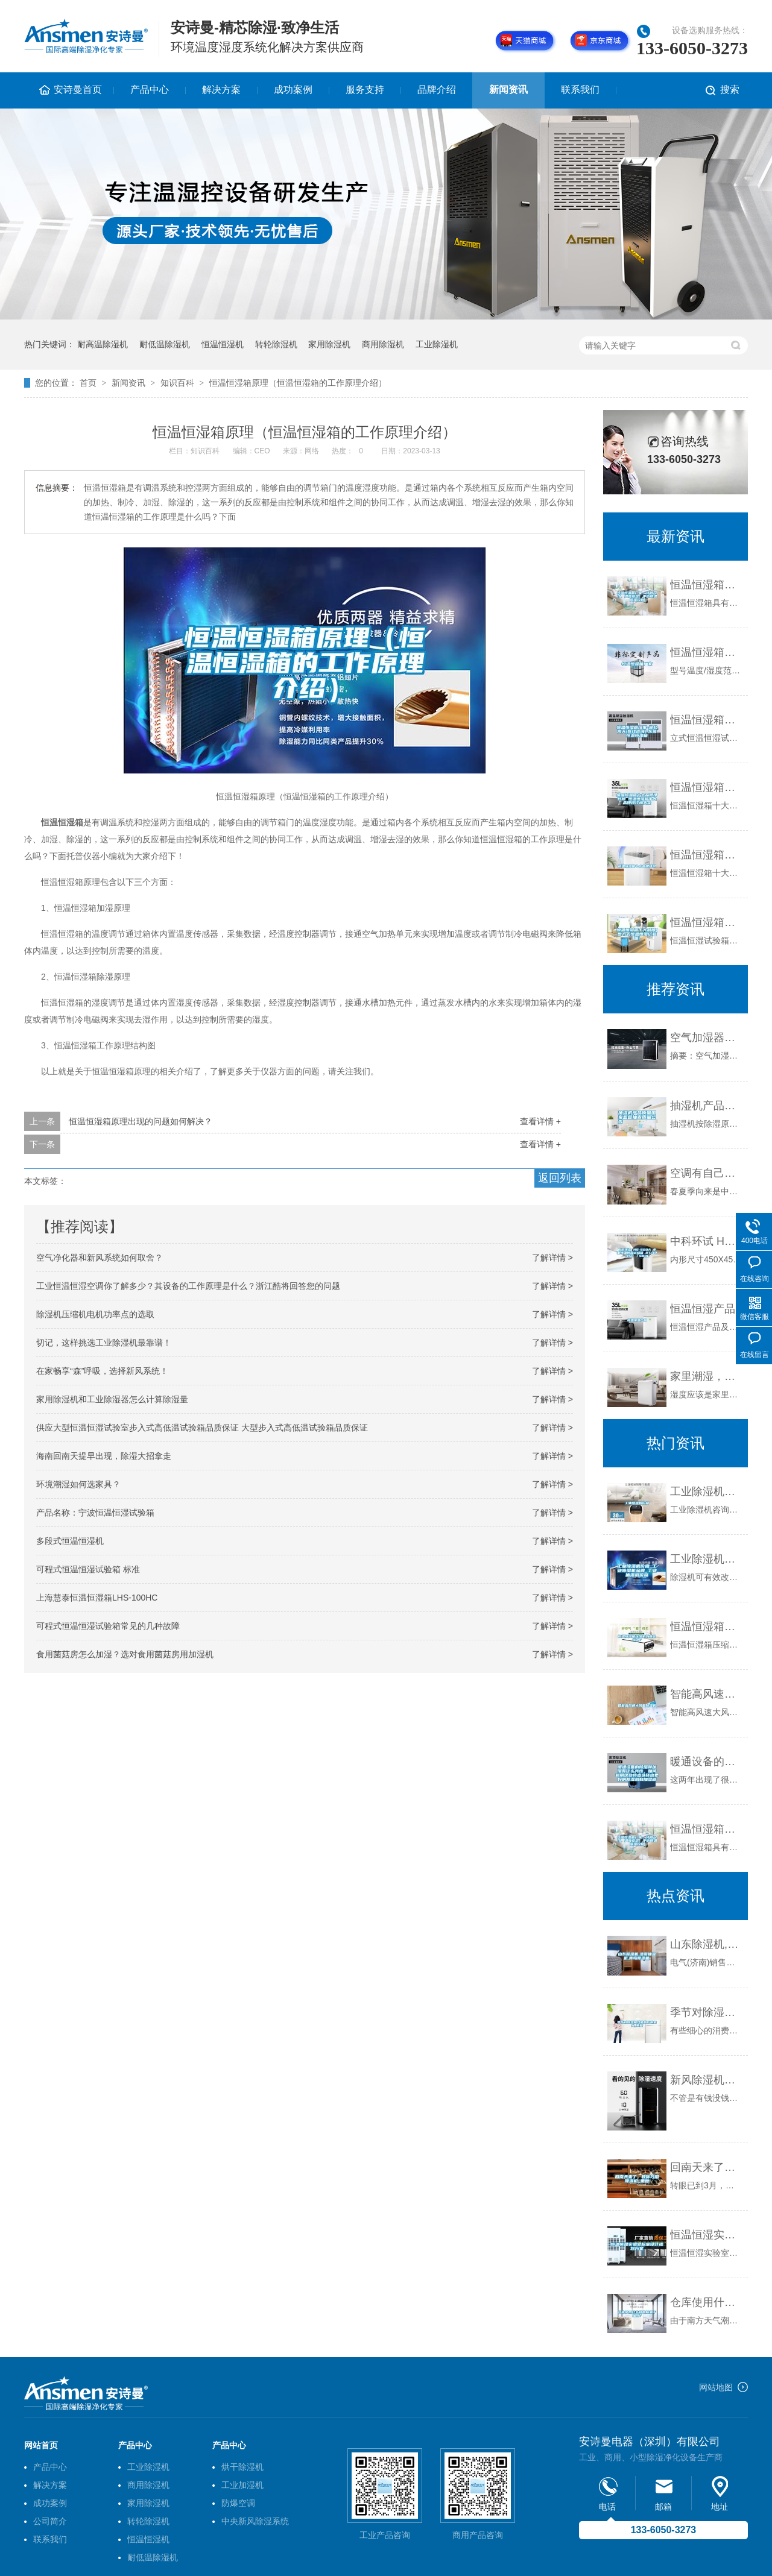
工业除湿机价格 (706, 1491)
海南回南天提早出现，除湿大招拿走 (103, 1456)
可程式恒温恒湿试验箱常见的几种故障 (108, 1626)
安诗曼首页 (78, 89)
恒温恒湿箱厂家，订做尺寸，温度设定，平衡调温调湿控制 (706, 585)
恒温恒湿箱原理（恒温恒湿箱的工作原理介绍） (298, 383)
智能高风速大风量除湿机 (706, 1694)
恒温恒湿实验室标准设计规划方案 (706, 2235)
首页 (88, 383)
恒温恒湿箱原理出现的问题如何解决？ (140, 1121)
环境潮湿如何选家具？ (78, 1484)
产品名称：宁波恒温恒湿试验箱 (95, 1512)
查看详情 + (540, 1121)
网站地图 (716, 2387)
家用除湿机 (329, 344)
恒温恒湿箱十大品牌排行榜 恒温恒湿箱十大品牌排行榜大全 (706, 787)
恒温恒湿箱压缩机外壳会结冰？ (706, 1626)
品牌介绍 (436, 89)
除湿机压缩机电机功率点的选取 (95, 1314)
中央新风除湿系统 (255, 2521)
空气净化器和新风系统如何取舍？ (99, 1257)
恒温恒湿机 (222, 344)
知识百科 (177, 383)
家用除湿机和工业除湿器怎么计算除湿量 (112, 1399)
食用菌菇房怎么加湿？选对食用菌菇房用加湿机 (125, 1654)
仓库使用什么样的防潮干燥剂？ (706, 2302)
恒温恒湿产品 (702, 1309)
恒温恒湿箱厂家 (706, 652)
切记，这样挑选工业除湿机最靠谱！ (103, 1342)
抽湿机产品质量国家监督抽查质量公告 (706, 1106)
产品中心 (149, 89)
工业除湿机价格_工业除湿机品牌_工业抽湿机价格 (706, 1559)
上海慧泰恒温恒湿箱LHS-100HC (96, 1597)
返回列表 (559, 1178)
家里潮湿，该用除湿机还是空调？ (706, 1376)
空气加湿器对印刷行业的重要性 (706, 1037)
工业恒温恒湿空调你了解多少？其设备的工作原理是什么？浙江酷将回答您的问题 (188, 1286)
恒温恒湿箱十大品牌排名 (706, 855)
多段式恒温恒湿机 (70, 1541)
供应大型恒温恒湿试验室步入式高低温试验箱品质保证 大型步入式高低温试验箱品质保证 (202, 1427)
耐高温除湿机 (102, 344)
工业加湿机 (242, 2485)
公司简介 (50, 2521)
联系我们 (580, 89)
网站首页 (41, 2445)
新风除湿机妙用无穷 (706, 2080)
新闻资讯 (508, 89)
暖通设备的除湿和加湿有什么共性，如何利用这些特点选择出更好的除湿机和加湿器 (706, 1762)
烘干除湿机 (242, 2467)
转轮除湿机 (276, 344)
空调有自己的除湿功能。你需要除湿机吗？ (706, 1173)
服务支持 (365, 89)
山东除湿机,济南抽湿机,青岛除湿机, (706, 1944)
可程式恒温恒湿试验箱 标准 (88, 1569)
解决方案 (221, 89)
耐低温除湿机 (164, 344)
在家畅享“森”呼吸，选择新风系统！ (102, 1371)
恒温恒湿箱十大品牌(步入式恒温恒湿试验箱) (706, 922)
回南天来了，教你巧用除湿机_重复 (706, 2167)
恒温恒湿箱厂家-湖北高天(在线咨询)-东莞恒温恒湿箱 (706, 720)
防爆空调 (238, 2503)
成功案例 (293, 89)
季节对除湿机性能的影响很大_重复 (706, 2012)
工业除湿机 (437, 344)
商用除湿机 (383, 344)
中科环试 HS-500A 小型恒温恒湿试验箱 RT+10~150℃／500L (706, 1241)
